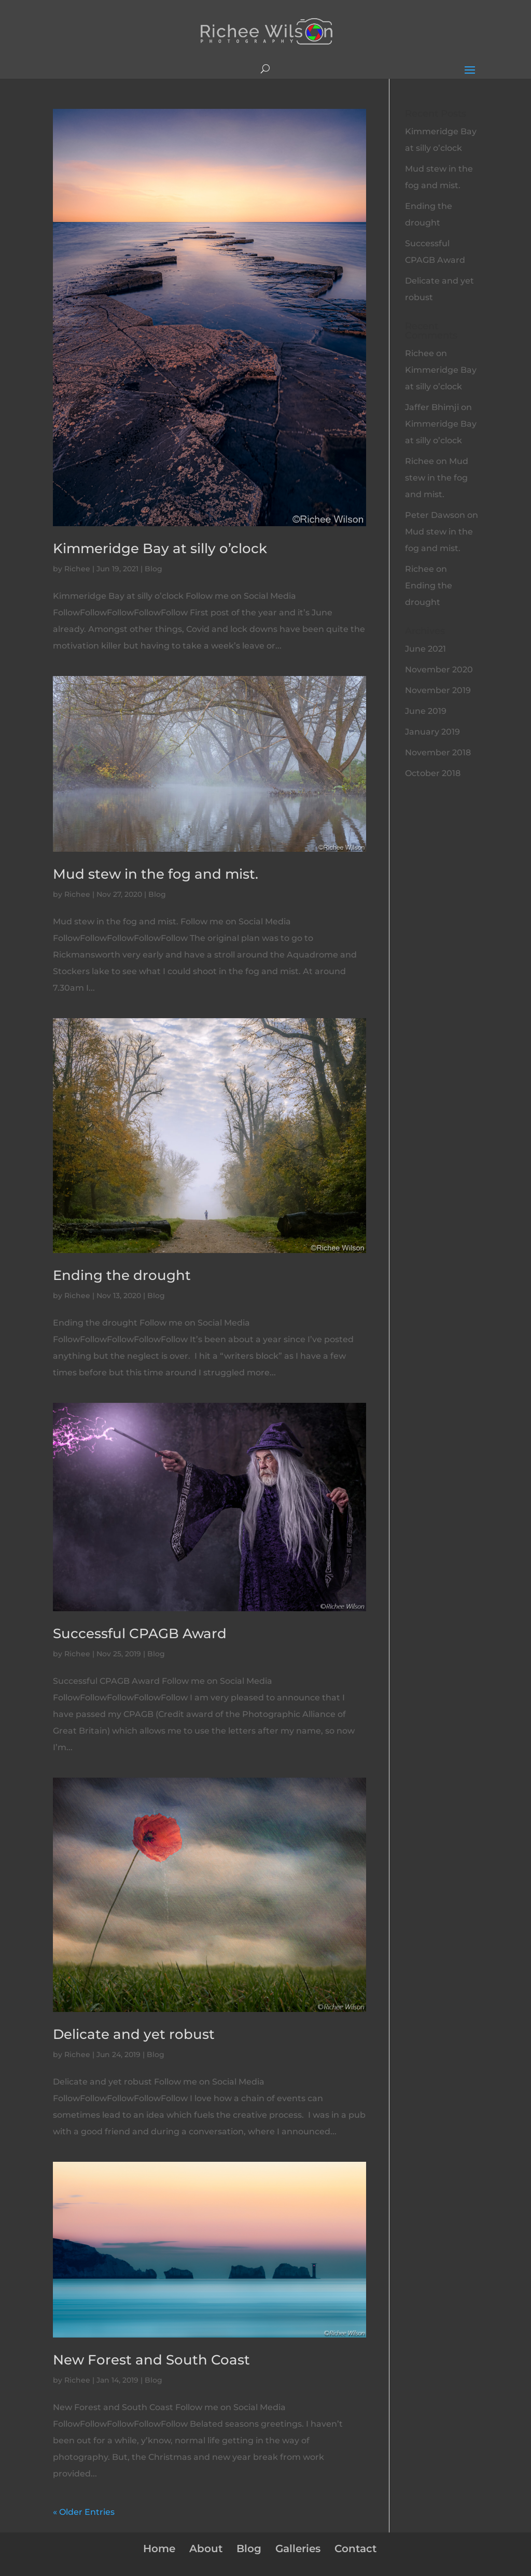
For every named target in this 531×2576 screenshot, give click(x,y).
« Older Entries (84, 2512)
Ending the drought (122, 1275)
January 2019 (432, 732)
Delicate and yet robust (134, 2034)
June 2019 (425, 711)
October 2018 (432, 773)
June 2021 (425, 649)
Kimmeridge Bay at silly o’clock (160, 548)
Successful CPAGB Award (140, 1633)
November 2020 (439, 669)
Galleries (297, 2548)
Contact (355, 2548)
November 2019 (438, 690)
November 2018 (438, 752)
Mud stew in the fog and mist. (155, 874)
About (205, 2548)
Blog (153, 568)
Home (159, 2548)
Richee (77, 568)
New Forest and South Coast (151, 2360)
